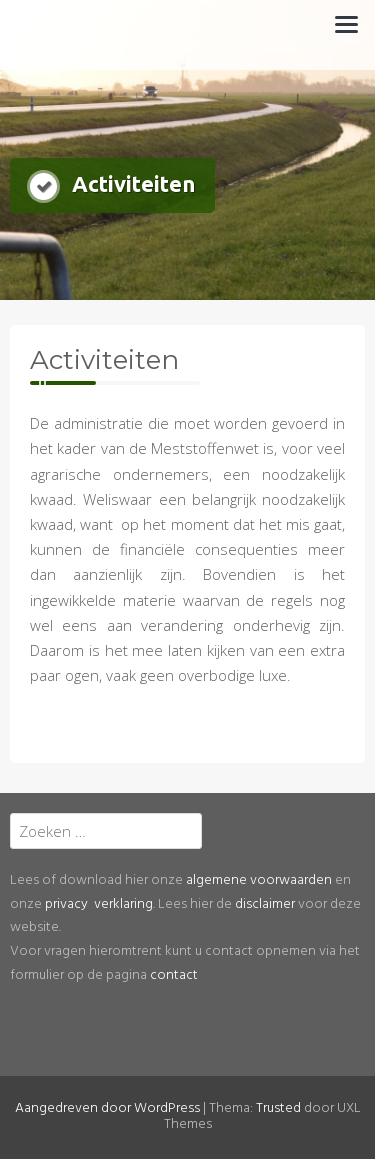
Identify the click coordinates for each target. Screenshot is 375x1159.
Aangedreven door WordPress (107, 1108)
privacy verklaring (99, 904)
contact (174, 975)
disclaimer (265, 904)
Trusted (278, 1108)
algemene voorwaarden (259, 880)
